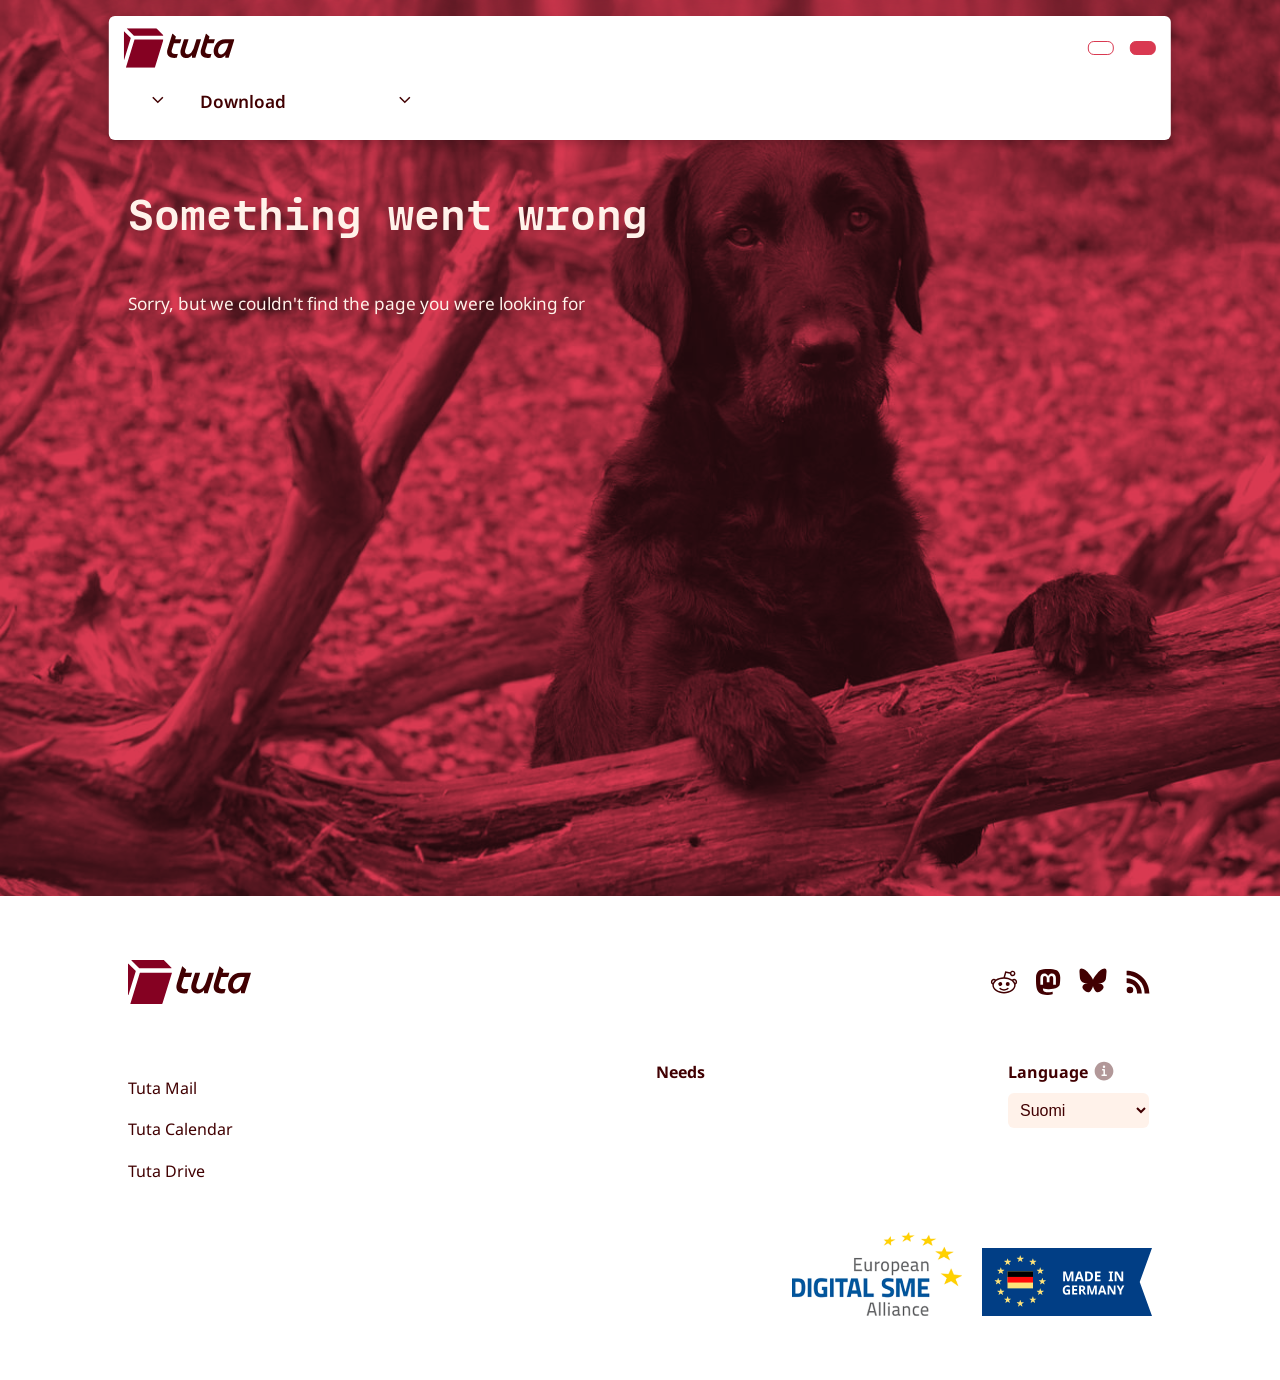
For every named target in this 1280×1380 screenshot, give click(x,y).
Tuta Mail (162, 1088)
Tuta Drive (166, 1171)
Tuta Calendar (180, 1129)
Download (243, 101)
